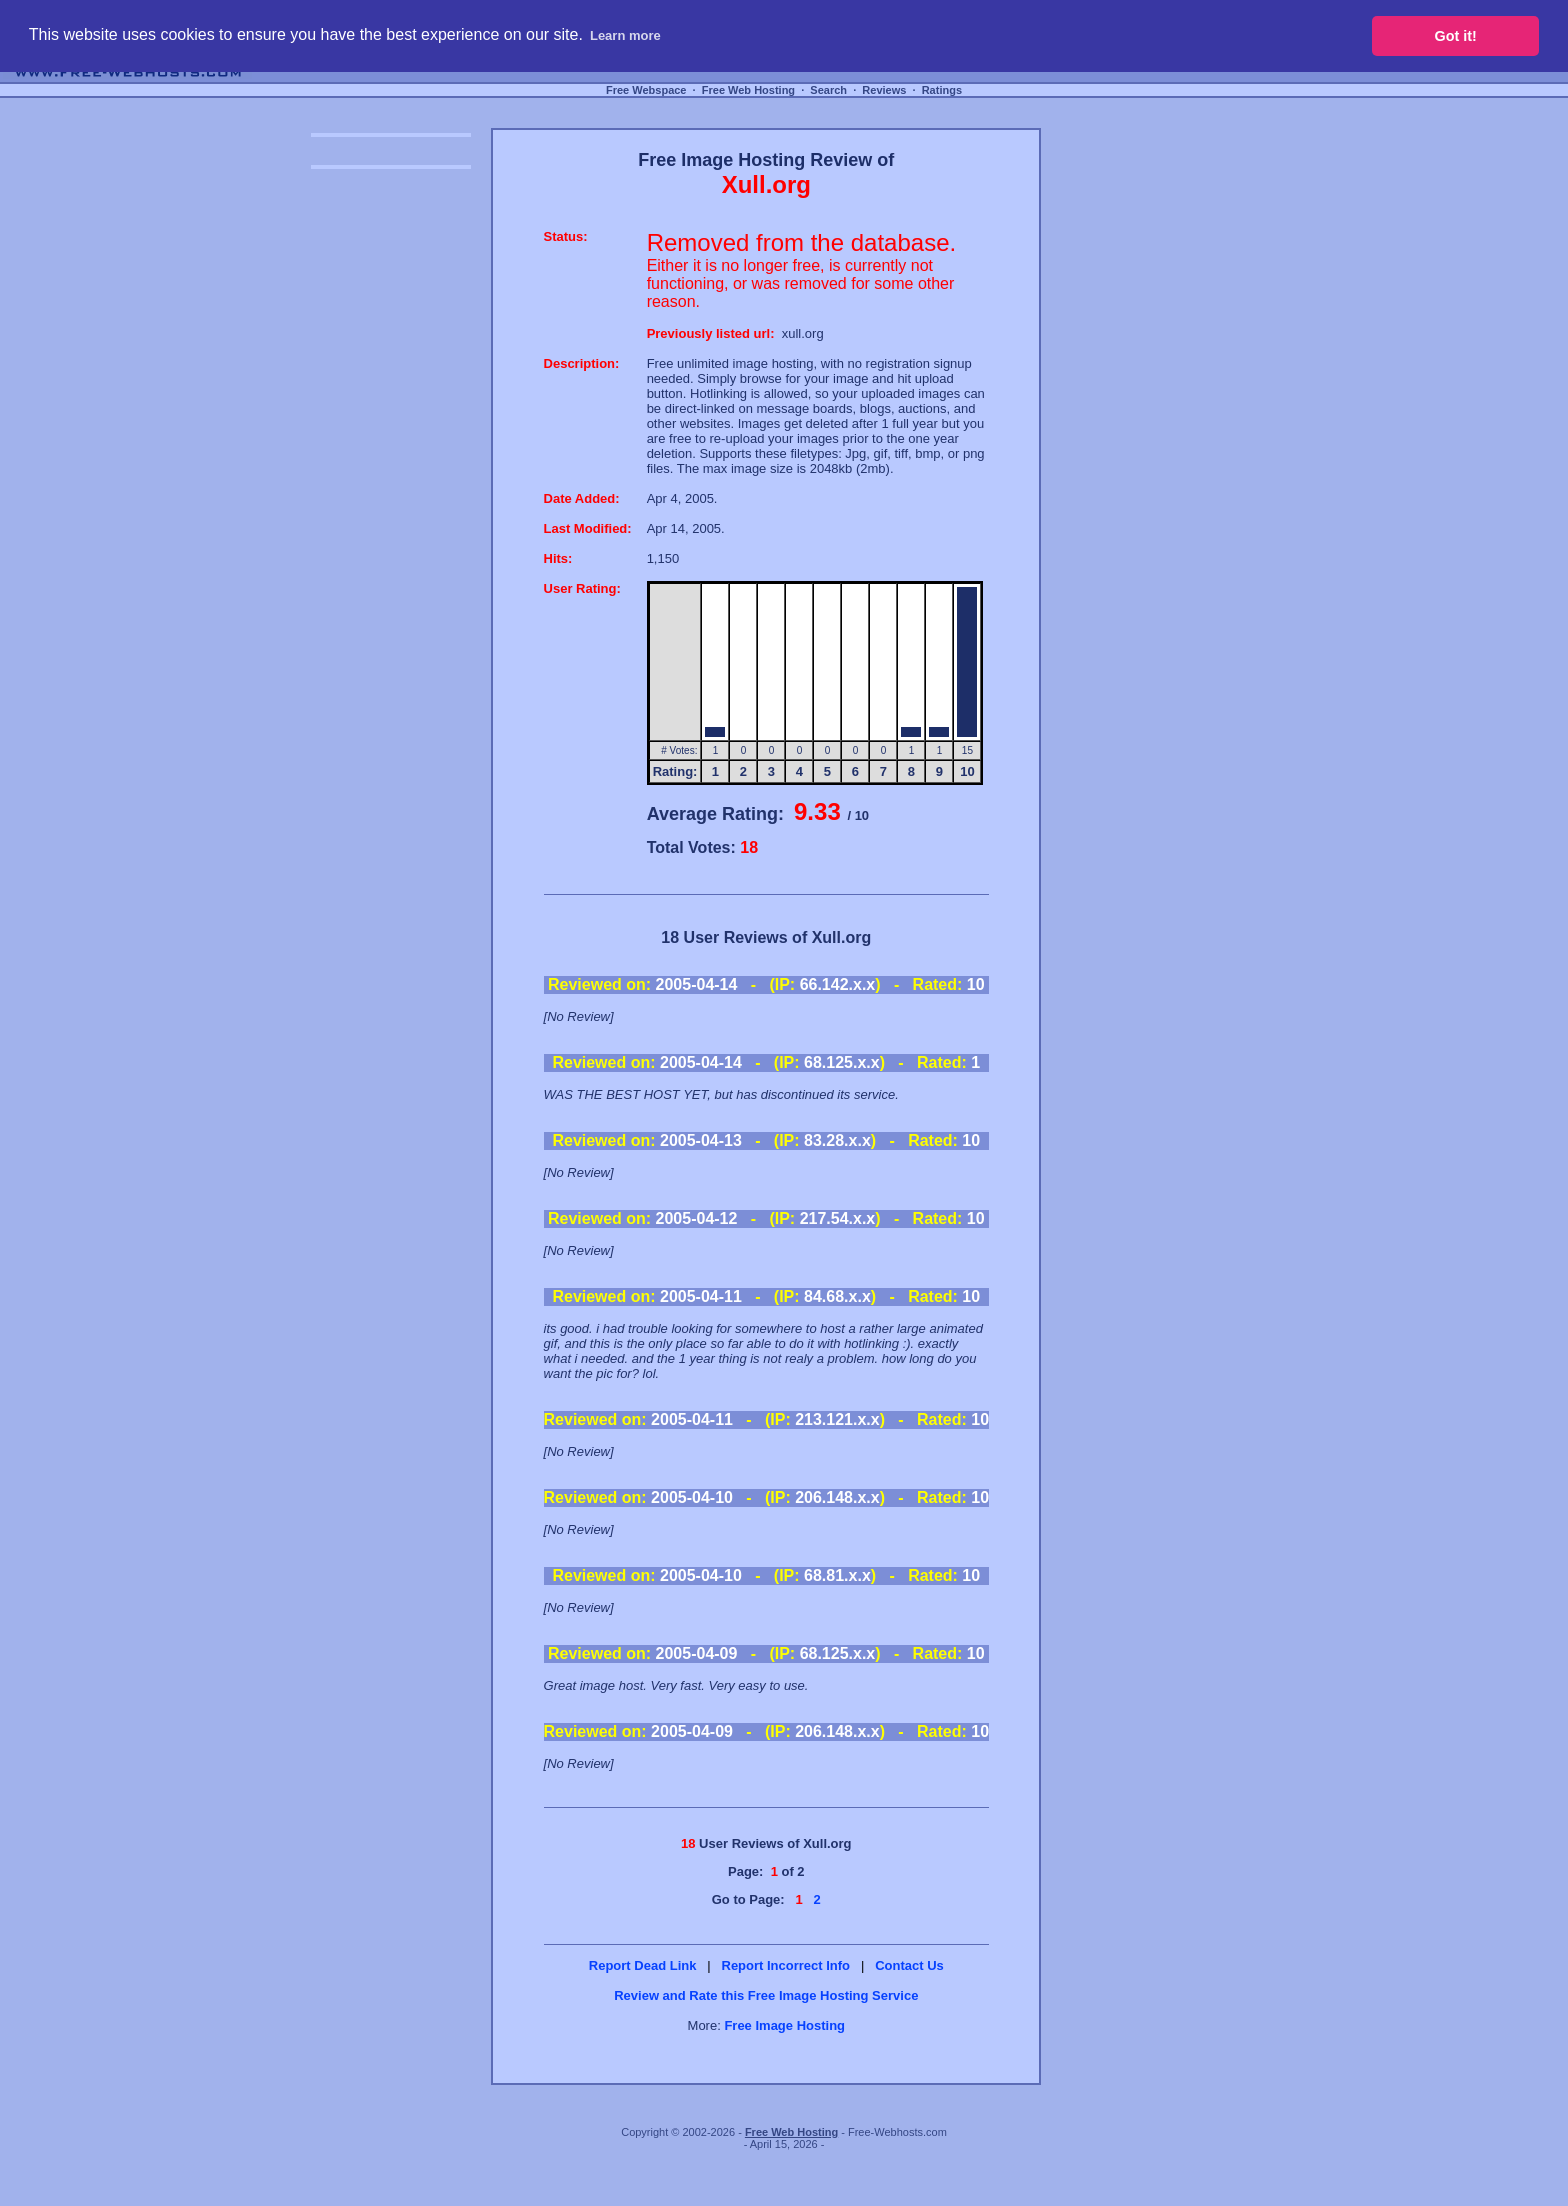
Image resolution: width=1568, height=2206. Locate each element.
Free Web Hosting (748, 90)
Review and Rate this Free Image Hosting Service (766, 1995)
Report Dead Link (643, 1965)
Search (828, 90)
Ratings (942, 90)
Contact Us (909, 1965)
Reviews (884, 90)
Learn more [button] (625, 35)
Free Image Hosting (784, 2025)
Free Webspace (646, 90)
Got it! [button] (1456, 36)
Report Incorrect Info (786, 1965)
